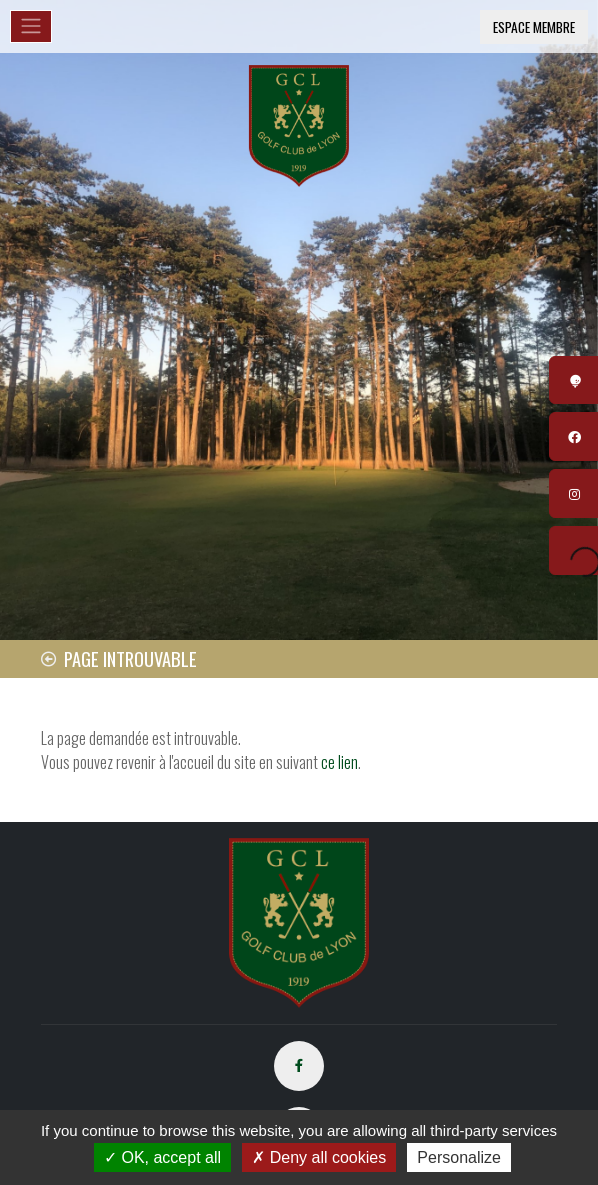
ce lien (339, 762)
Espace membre (534, 27)
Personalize (459, 1157)
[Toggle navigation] (31, 26)
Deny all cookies (319, 1157)
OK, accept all (162, 1157)
